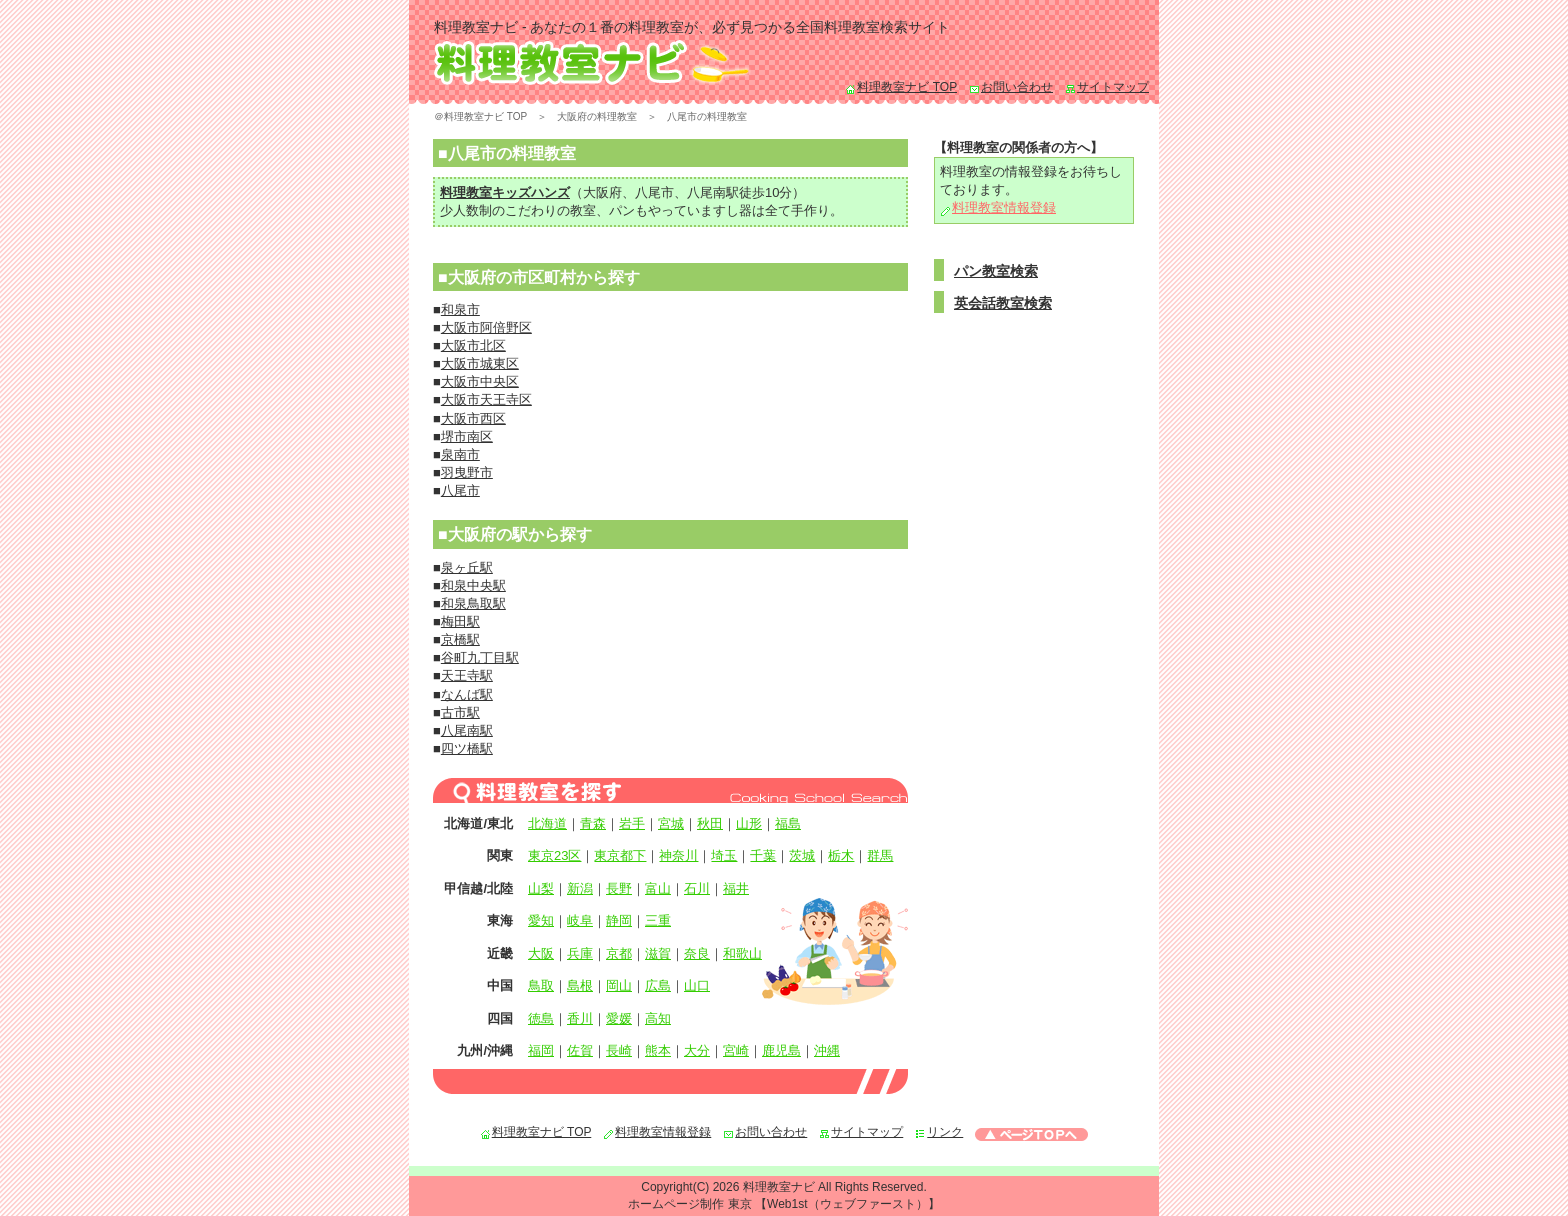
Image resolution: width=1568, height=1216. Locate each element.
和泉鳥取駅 (473, 603)
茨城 (802, 855)
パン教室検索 (996, 271)
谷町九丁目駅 (480, 657)
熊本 (658, 1050)
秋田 (710, 823)
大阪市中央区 (480, 381)
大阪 (541, 953)
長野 (619, 888)
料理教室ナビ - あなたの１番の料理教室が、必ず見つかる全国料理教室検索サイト (692, 27)
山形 (749, 823)
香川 (580, 1018)
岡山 (619, 985)
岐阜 (580, 920)
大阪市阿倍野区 (486, 327)
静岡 (619, 920)
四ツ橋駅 (467, 748)
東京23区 (554, 855)
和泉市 (460, 309)
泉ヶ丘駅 (467, 567)
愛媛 (619, 1018)
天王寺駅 (467, 675)
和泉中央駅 (473, 585)
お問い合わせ (1011, 87)
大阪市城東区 (480, 363)
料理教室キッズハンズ (505, 192)
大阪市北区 (473, 345)
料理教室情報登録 (998, 207)
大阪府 (602, 192)
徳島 (541, 1018)
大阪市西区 (473, 418)
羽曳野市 (467, 472)
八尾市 (654, 192)
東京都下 (620, 855)
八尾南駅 (713, 192)
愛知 (541, 920)
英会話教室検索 (1003, 303)
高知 (658, 1018)
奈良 (697, 953)
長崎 (619, 1050)
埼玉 (724, 855)
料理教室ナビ (779, 1187)
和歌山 (742, 953)
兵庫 (580, 953)
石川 (697, 888)
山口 (697, 985)
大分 (697, 1050)
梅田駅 (460, 621)
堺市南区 (467, 436)
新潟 (580, 888)
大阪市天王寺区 (486, 399)
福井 (736, 888)
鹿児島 (781, 1050)
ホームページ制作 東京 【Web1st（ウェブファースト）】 (783, 1204)
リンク (939, 1132)
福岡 (541, 1050)
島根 (580, 985)
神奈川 (678, 855)
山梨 (541, 888)
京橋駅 (460, 639)
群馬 (880, 855)
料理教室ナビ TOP (901, 87)
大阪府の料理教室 (597, 116)
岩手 (632, 823)
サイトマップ (1107, 87)
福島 (788, 823)
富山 (658, 888)
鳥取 (541, 985)
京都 (619, 953)
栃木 (841, 855)
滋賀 (658, 953)
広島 (658, 985)
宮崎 (736, 1050)
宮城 (671, 823)
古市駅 (460, 712)
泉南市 (460, 454)
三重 (658, 920)
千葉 (763, 855)
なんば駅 (467, 694)
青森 (593, 823)
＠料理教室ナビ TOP (480, 116)
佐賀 (580, 1050)
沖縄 (827, 1050)
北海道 (547, 823)
